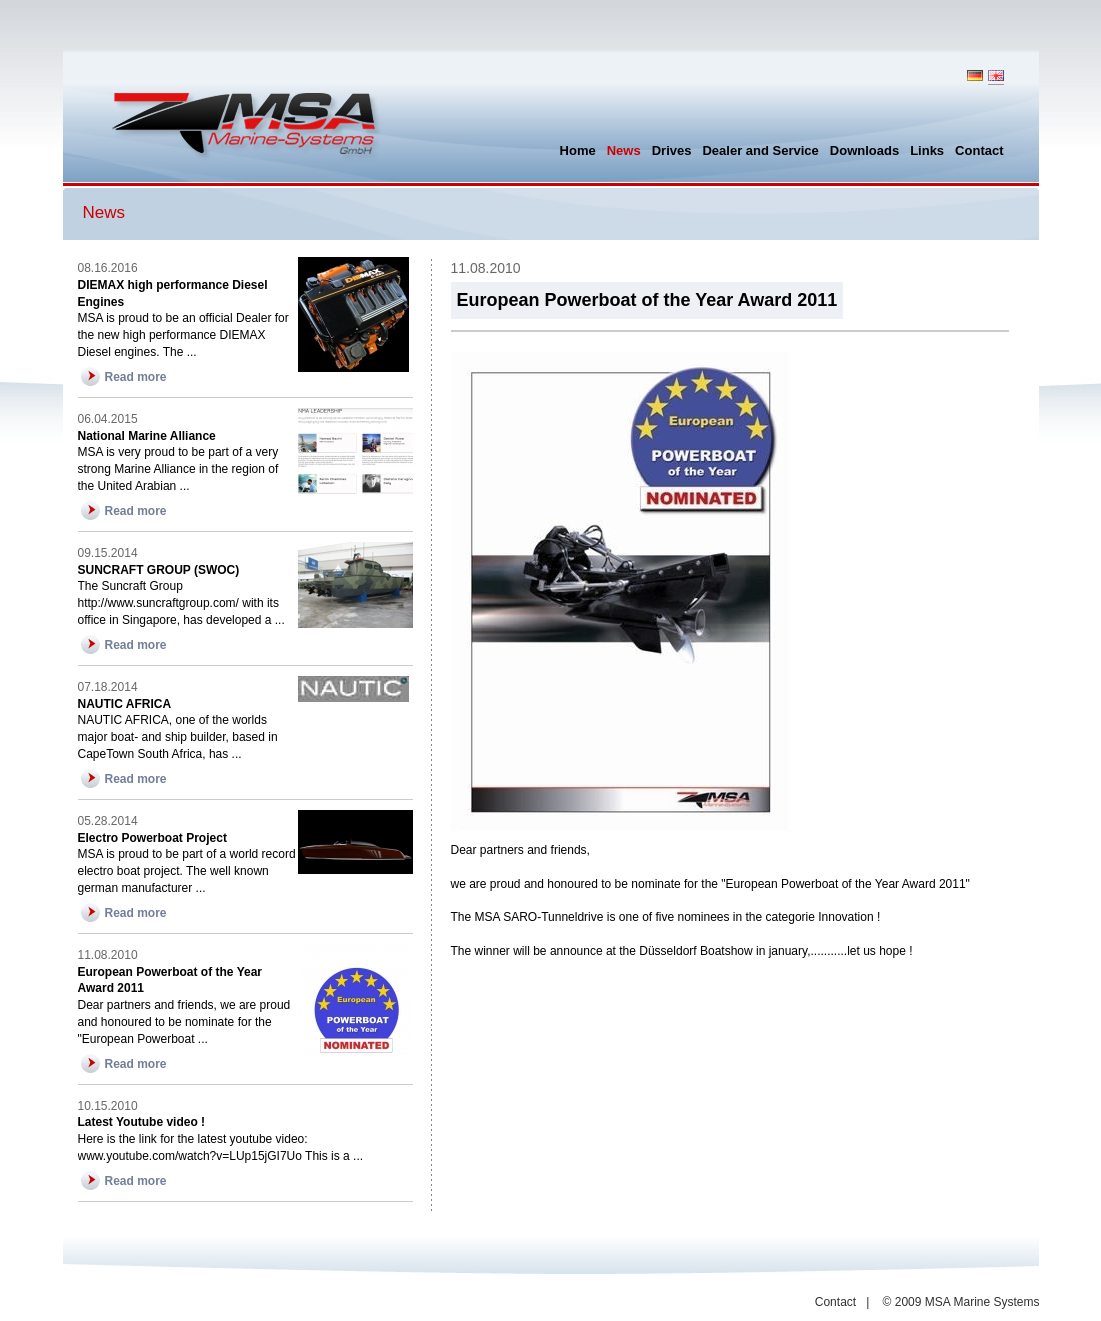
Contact (835, 1302)
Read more (136, 377)
